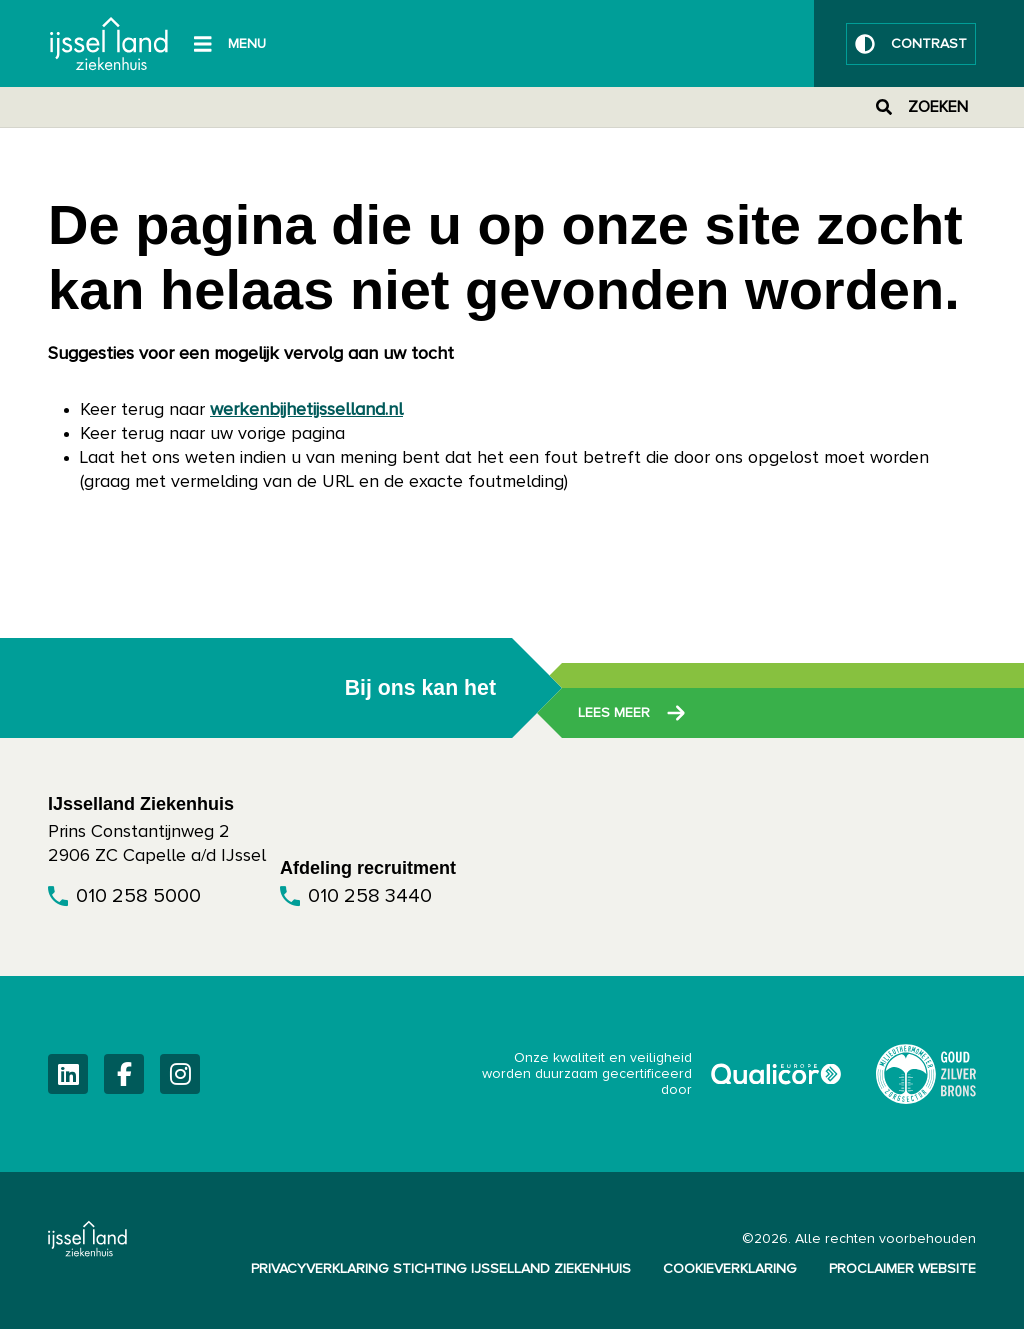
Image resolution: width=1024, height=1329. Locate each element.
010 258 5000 (138, 896)
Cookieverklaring (730, 1269)
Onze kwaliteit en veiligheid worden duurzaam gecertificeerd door (663, 1074)
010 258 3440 (370, 896)
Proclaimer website (902, 1269)
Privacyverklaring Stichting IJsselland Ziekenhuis (441, 1269)
